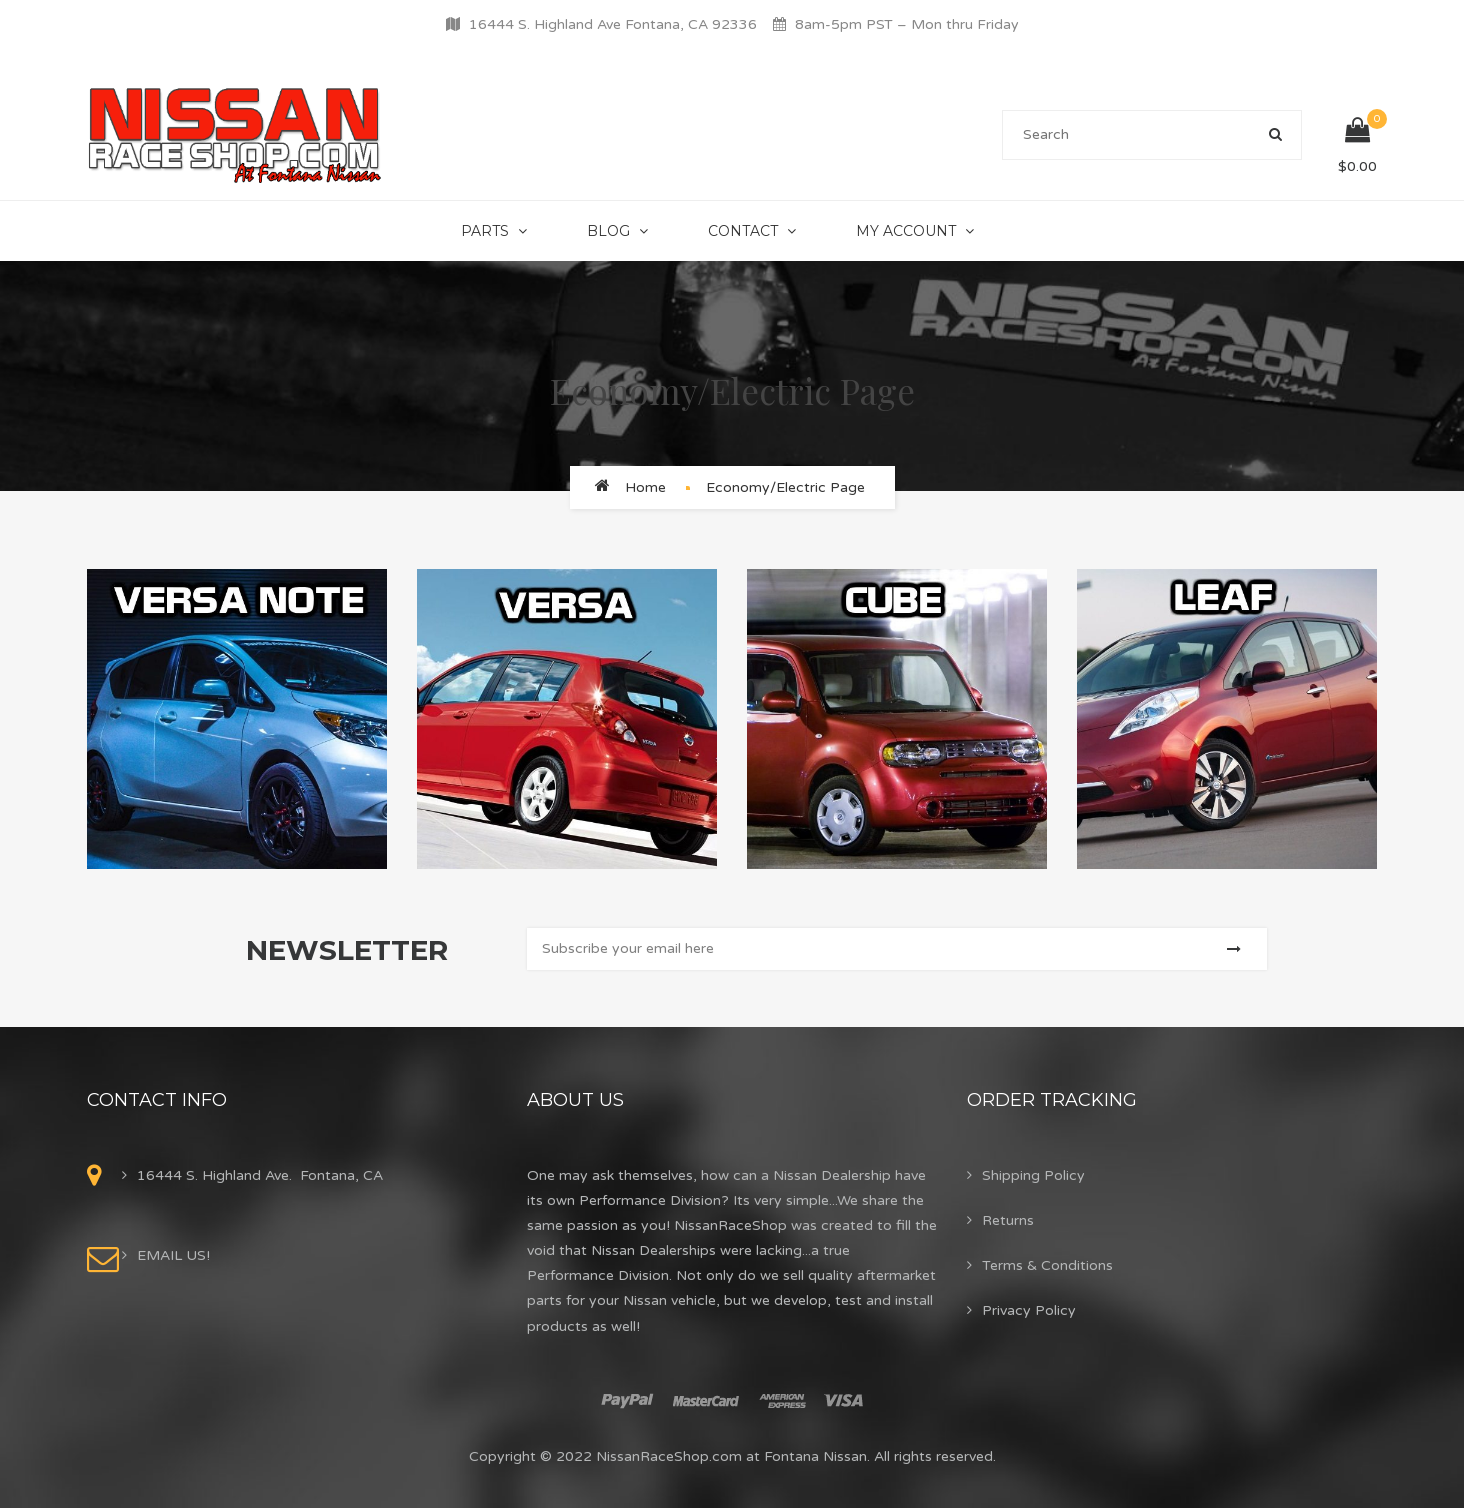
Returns (1008, 1220)
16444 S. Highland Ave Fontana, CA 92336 (613, 24)
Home (645, 487)
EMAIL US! (173, 1255)
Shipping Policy (1033, 1175)
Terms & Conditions (1047, 1265)
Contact (743, 231)
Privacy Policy (1029, 1310)
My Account (906, 231)
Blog (608, 231)
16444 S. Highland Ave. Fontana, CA (260, 1175)
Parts (485, 231)
